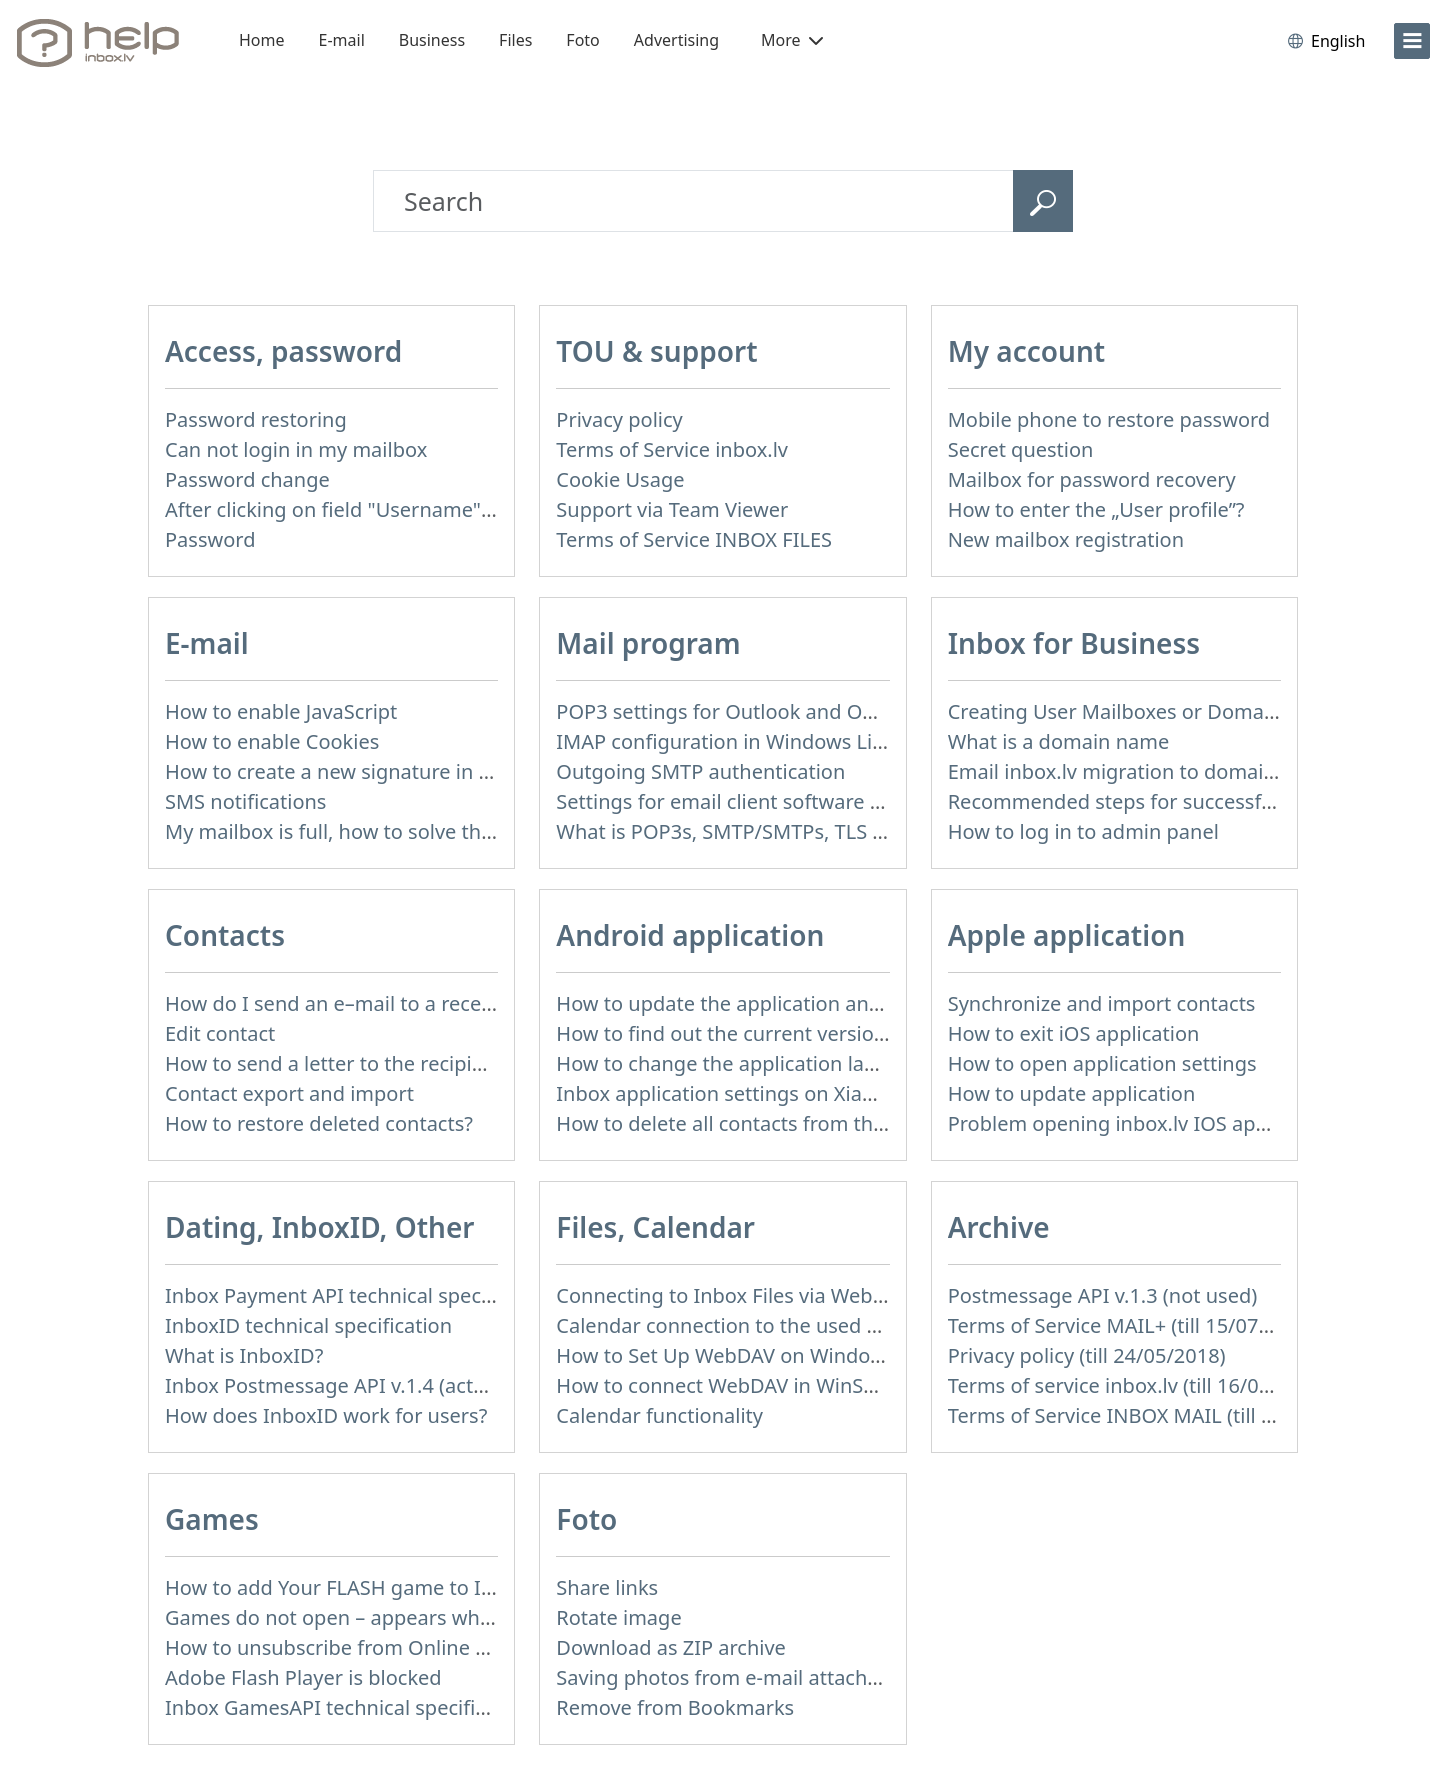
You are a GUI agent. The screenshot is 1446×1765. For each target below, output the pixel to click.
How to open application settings (1102, 1063)
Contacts (225, 935)
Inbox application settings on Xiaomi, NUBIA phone (796, 1093)
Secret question (1021, 449)
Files (515, 40)
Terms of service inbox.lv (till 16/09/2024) (1139, 1385)
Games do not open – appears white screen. (370, 1617)
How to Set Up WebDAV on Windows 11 (739, 1355)
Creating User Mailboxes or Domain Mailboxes (1165, 711)
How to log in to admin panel (1083, 831)
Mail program (648, 643)
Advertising (676, 40)
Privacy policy (619, 419)
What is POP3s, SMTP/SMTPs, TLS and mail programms (812, 831)
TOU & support (656, 351)
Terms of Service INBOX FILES (694, 539)
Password (210, 539)
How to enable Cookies (272, 741)
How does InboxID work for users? (326, 1415)
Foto (582, 40)
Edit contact (220, 1033)
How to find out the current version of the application (805, 1033)
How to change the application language (746, 1063)
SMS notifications (245, 801)
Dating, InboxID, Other (319, 1227)
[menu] (1412, 41)
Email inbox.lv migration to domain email (1140, 771)
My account (1027, 351)
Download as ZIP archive (671, 1647)
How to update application (1072, 1093)
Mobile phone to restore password (1109, 419)
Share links (607, 1587)
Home (262, 40)
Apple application (1067, 935)
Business (432, 40)
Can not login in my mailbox (296, 449)
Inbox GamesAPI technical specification (349, 1707)
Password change (247, 479)
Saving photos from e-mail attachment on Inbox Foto (804, 1677)
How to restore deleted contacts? (319, 1123)
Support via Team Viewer (672, 509)
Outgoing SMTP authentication (700, 771)
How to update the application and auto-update (779, 1003)
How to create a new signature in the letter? (369, 771)
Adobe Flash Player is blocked (303, 1677)
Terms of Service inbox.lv (672, 449)
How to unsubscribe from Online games (351, 1647)
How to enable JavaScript (281, 711)
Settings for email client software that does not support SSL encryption (887, 801)
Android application (690, 935)
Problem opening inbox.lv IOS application (1142, 1123)
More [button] (792, 40)
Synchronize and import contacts (1102, 1003)
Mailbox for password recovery (1092, 479)
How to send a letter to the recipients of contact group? (423, 1063)
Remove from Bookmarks (675, 1707)
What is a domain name (1059, 741)
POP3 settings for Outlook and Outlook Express (777, 711)
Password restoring (256, 419)
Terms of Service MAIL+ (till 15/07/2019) (1133, 1325)
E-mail (342, 40)
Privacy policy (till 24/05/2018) (1087, 1355)
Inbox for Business (1074, 643)
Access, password (283, 351)
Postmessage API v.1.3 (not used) (1103, 1295)
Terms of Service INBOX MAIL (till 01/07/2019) (1161, 1415)
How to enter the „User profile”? (1096, 509)
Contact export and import (289, 1093)
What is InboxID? (244, 1355)
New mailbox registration (1066, 539)
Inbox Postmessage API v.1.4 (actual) (336, 1385)
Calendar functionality (659, 1415)
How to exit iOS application (1074, 1033)
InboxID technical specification (308, 1325)
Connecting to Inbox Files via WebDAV (733, 1295)
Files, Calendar (655, 1227)
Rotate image (618, 1617)
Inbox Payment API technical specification (360, 1295)
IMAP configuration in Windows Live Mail (747, 741)
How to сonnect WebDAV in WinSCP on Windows (782, 1385)
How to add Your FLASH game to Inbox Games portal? (416, 1587)
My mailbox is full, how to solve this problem (373, 831)
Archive (999, 1227)
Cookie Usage (620, 479)
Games (212, 1519)
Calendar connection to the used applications (768, 1325)
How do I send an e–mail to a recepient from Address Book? (444, 1003)
